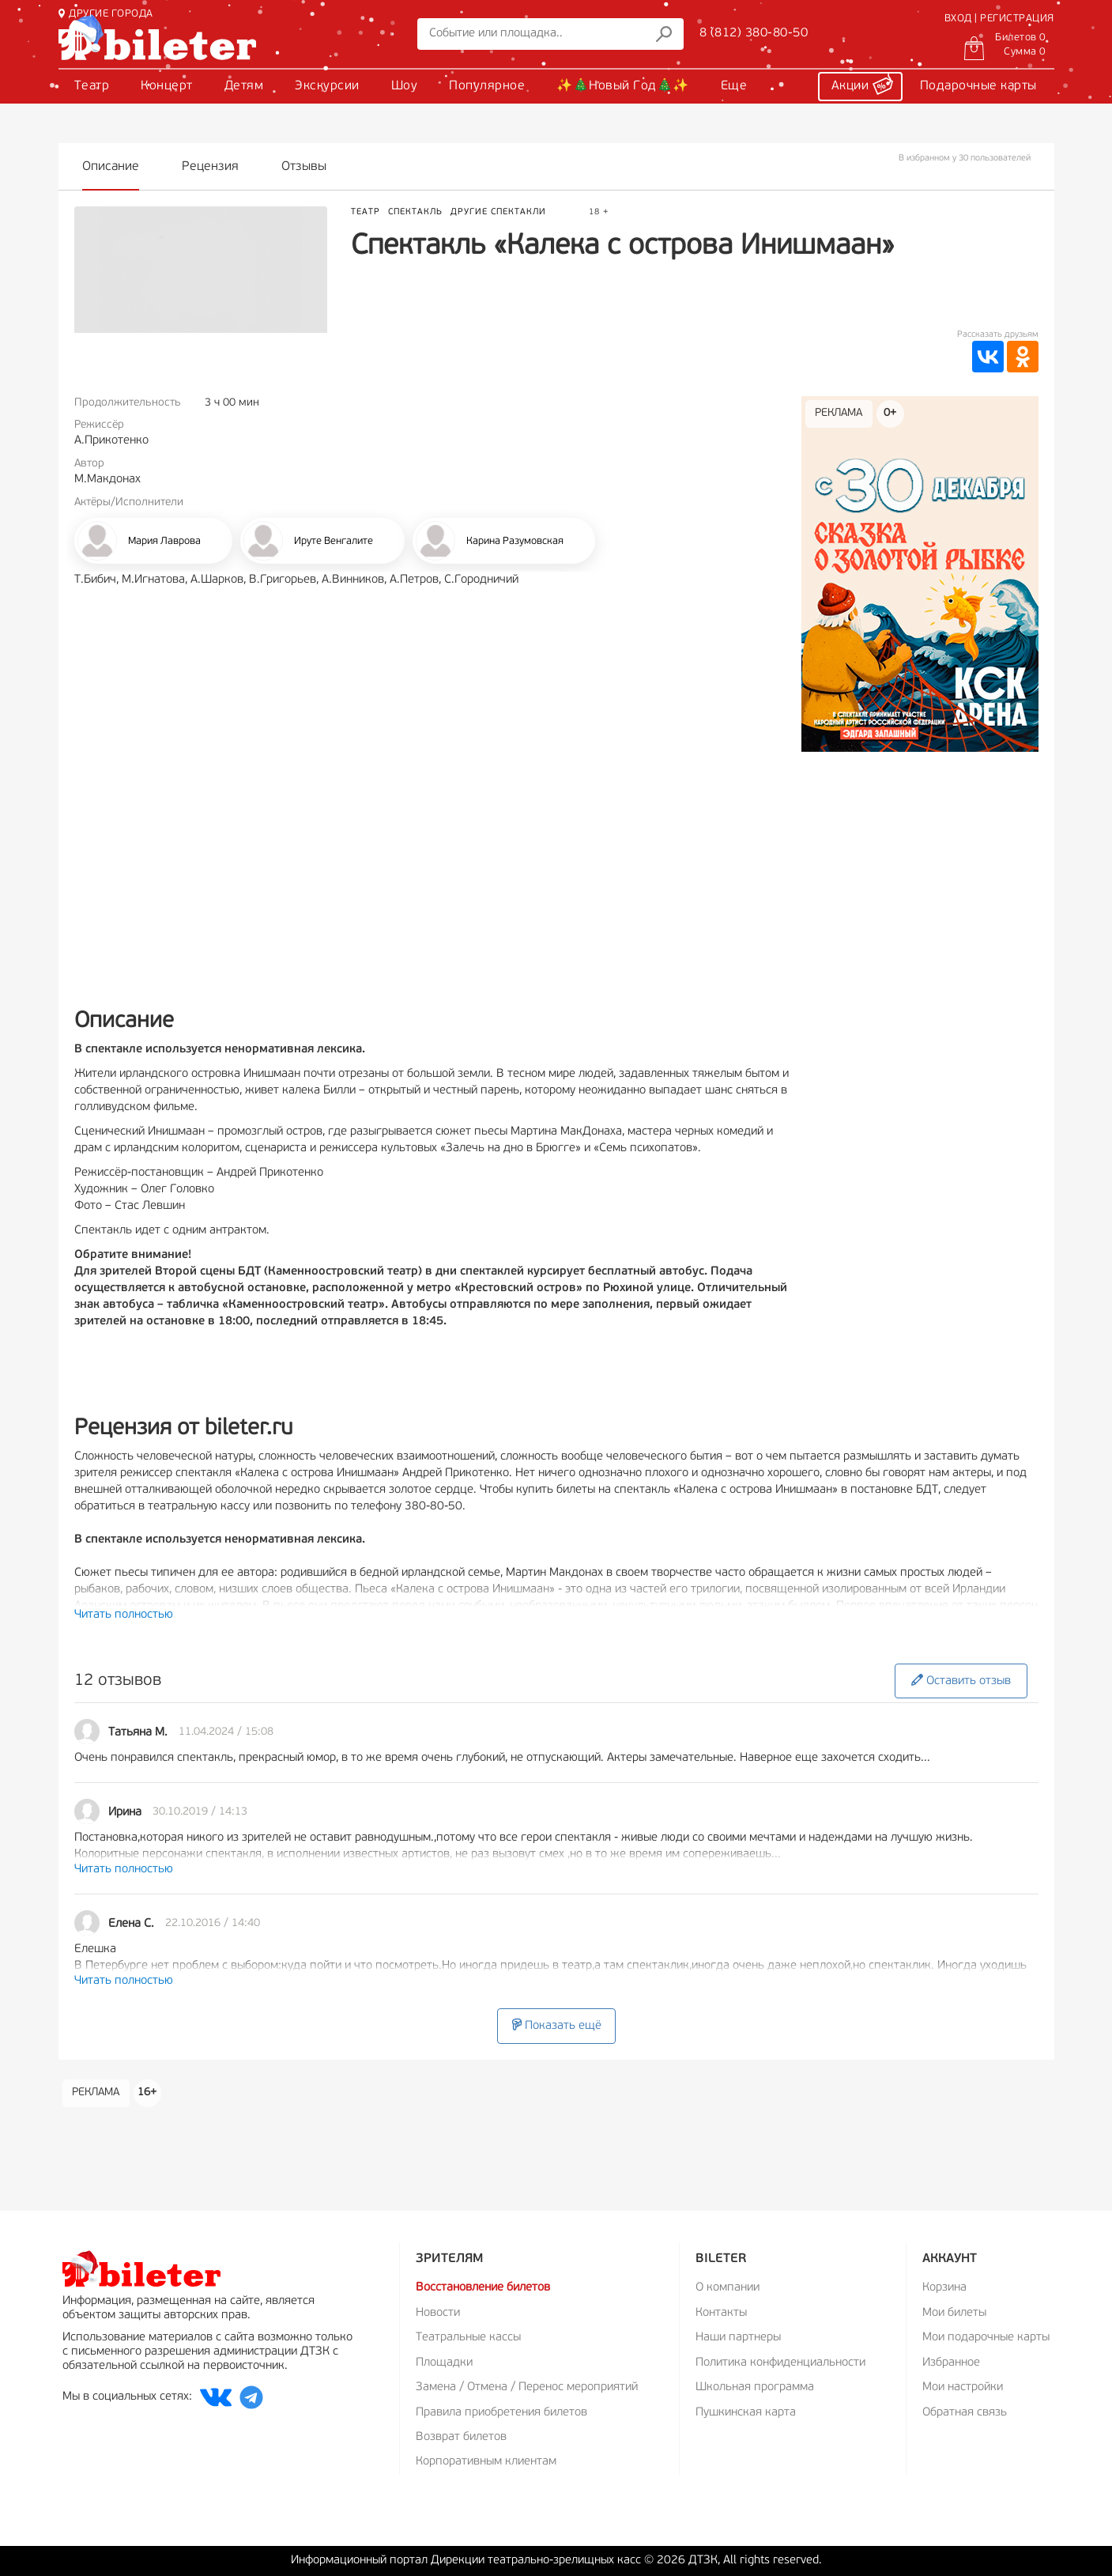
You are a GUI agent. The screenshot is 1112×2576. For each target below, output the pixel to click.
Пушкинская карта (745, 2413)
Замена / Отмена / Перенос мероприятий (527, 2387)
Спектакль (415, 212)
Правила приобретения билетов (501, 2413)
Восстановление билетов (483, 2288)
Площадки (444, 2363)
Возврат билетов (461, 2437)
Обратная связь (964, 2413)
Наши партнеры (738, 2338)
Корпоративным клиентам (486, 2462)
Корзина (944, 2288)
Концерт (167, 86)
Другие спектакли (498, 212)
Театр (92, 86)
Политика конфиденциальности (780, 2363)
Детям (244, 86)
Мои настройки (962, 2387)
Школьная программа (754, 2387)
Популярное (487, 86)
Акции (862, 84)
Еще (734, 86)
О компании (727, 2288)
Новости (438, 2313)
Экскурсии (327, 86)
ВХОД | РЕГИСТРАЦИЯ (999, 18)
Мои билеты (954, 2313)
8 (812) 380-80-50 (754, 33)
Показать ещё (556, 2025)
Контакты (721, 2313)
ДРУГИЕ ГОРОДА (105, 14)
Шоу (404, 86)
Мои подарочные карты (986, 2338)
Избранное (951, 2363)
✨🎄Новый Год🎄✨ (622, 86)
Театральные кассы (468, 2338)
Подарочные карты (978, 86)
